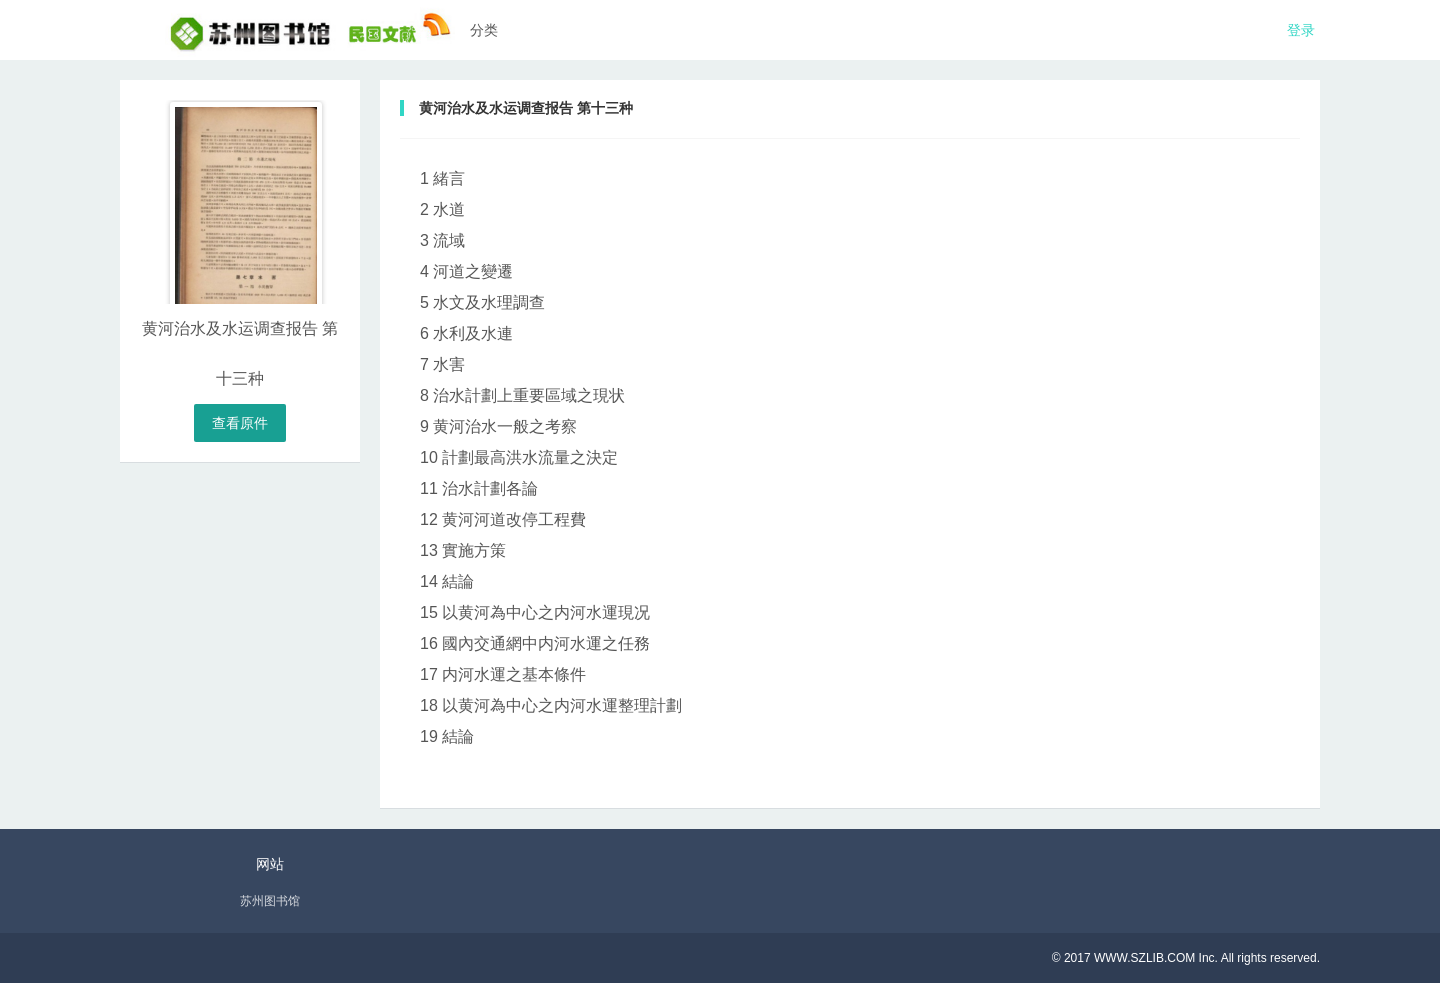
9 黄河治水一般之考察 (498, 426)
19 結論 (447, 736)
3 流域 (442, 240)
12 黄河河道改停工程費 (503, 519)
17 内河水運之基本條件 (503, 674)
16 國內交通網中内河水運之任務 (535, 643)
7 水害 (442, 364)
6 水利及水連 (466, 333)
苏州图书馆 (270, 901)
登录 (1301, 30)
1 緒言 (442, 178)
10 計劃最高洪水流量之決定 (519, 457)
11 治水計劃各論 (479, 488)
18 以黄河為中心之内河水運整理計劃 (551, 705)
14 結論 (447, 581)
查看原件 (240, 423)
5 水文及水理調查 (482, 302)
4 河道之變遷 (466, 271)
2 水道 (442, 209)
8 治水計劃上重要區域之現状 (522, 395)
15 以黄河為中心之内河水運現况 (535, 612)
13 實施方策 (463, 550)
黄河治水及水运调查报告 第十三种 (526, 108)
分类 (484, 30)
